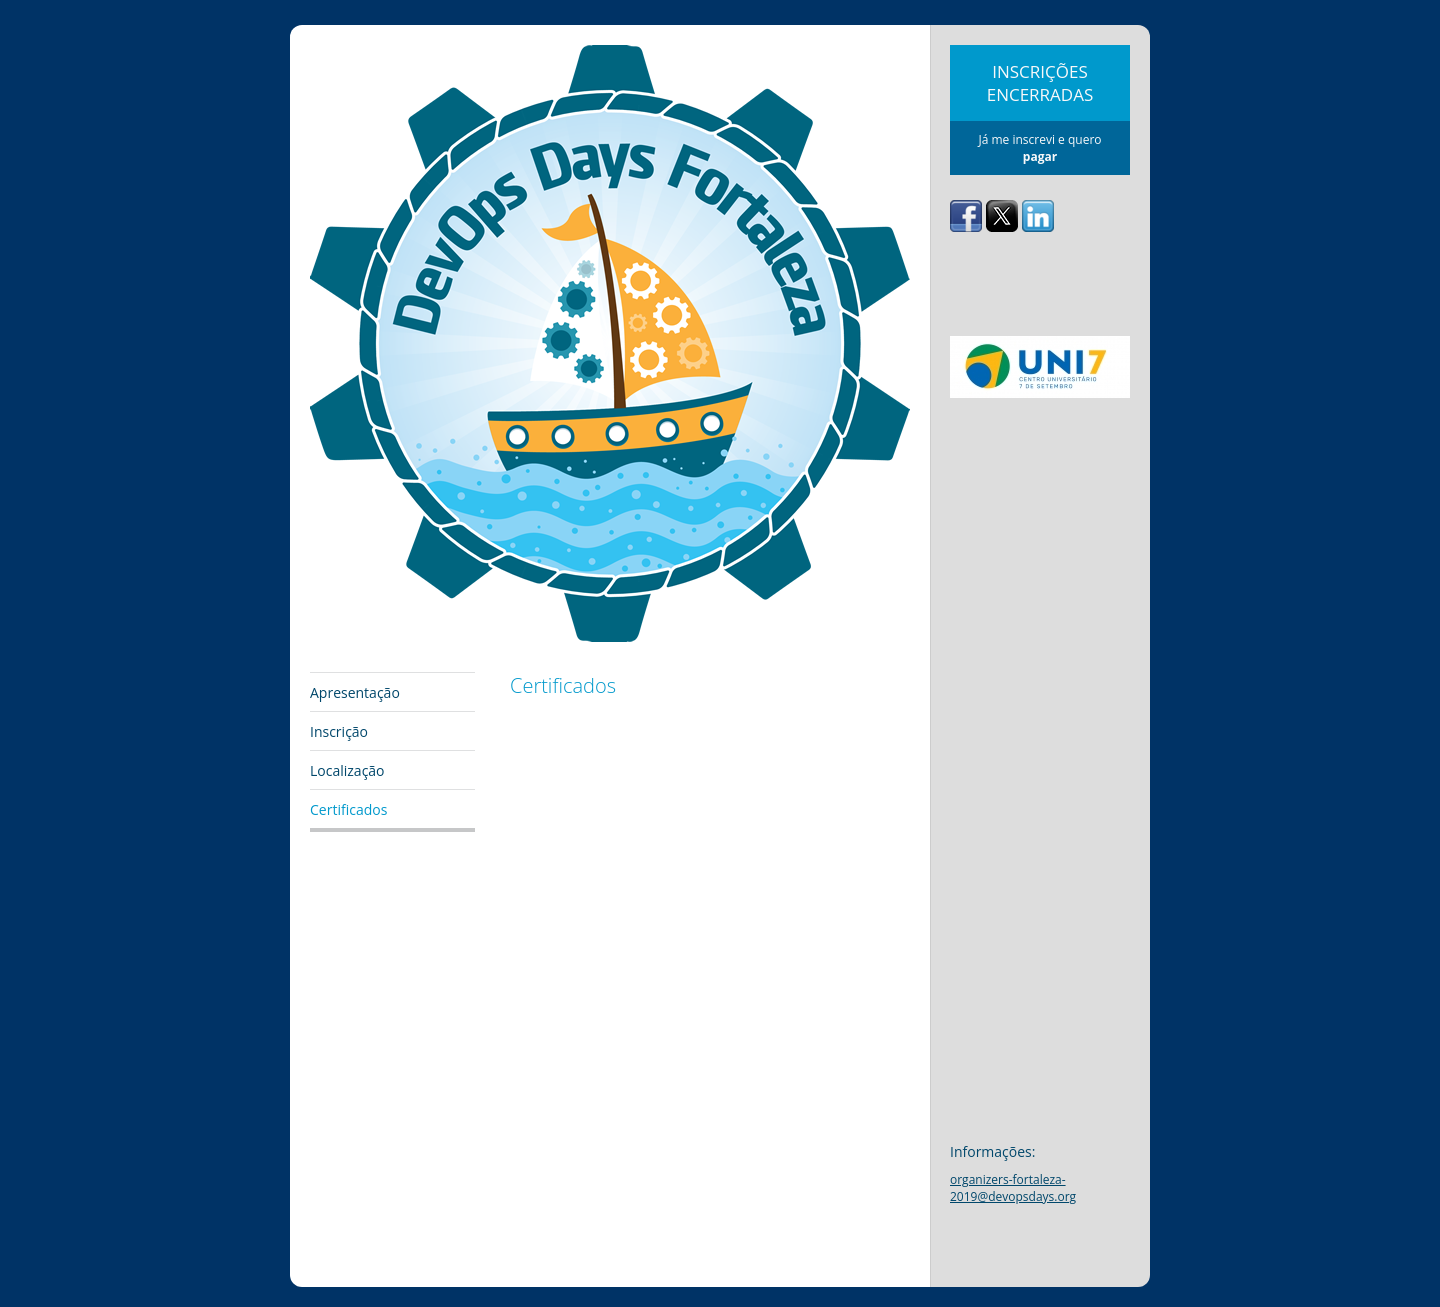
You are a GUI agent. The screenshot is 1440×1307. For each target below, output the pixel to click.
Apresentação (355, 692)
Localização (347, 770)
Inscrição (339, 731)
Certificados (348, 809)
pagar (1040, 156)
